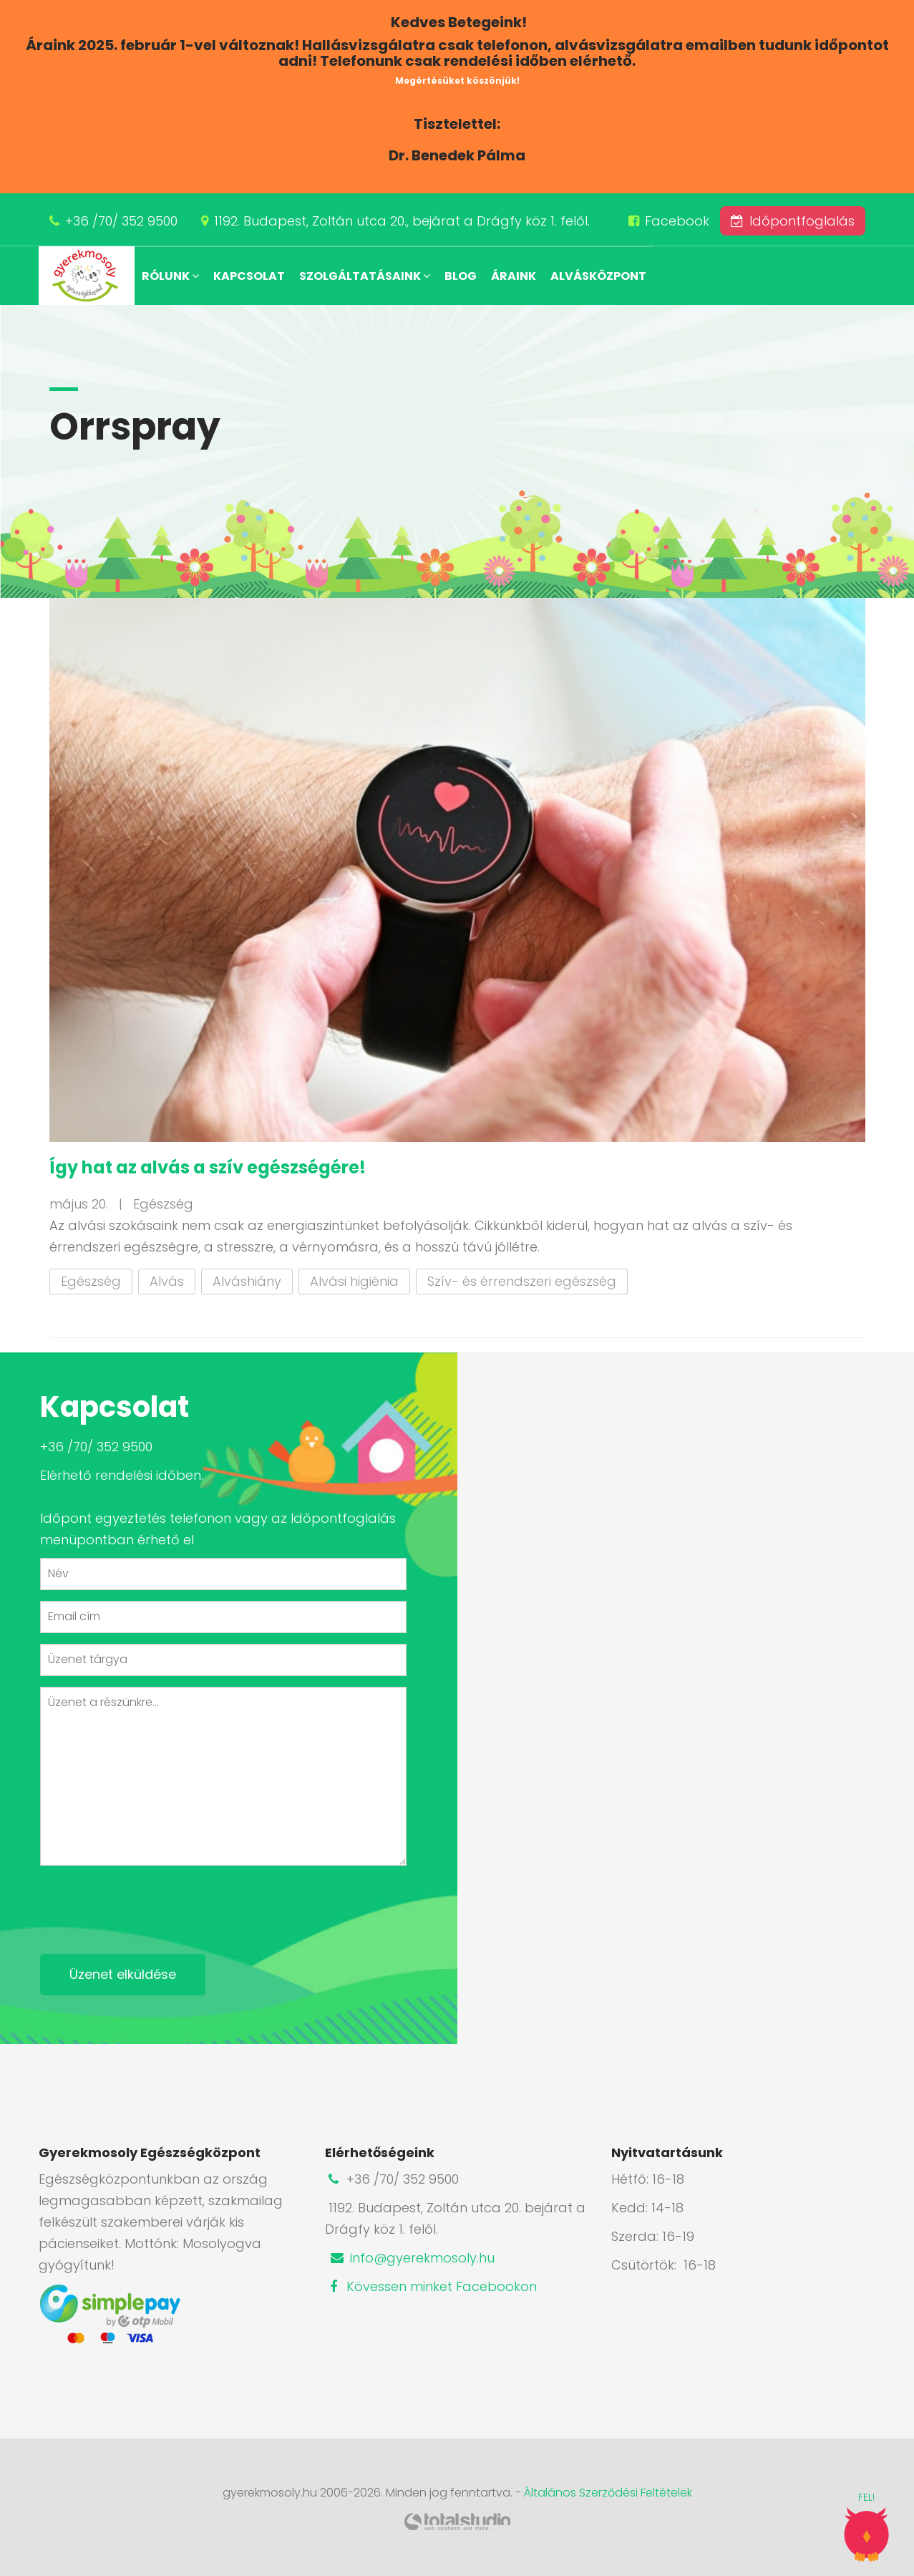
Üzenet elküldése (122, 1974)
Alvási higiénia (354, 1281)
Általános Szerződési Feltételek (608, 2492)
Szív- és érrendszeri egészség (521, 1281)
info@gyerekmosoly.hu (412, 2258)
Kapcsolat (249, 276)
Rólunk (170, 276)
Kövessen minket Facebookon (431, 2286)
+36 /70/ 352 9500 (121, 221)
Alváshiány (247, 1281)
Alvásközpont (598, 276)
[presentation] (149, 1904)
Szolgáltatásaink (364, 276)
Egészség (91, 1281)
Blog (460, 276)
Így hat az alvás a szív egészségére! (207, 1167)
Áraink (513, 276)
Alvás (167, 1281)
